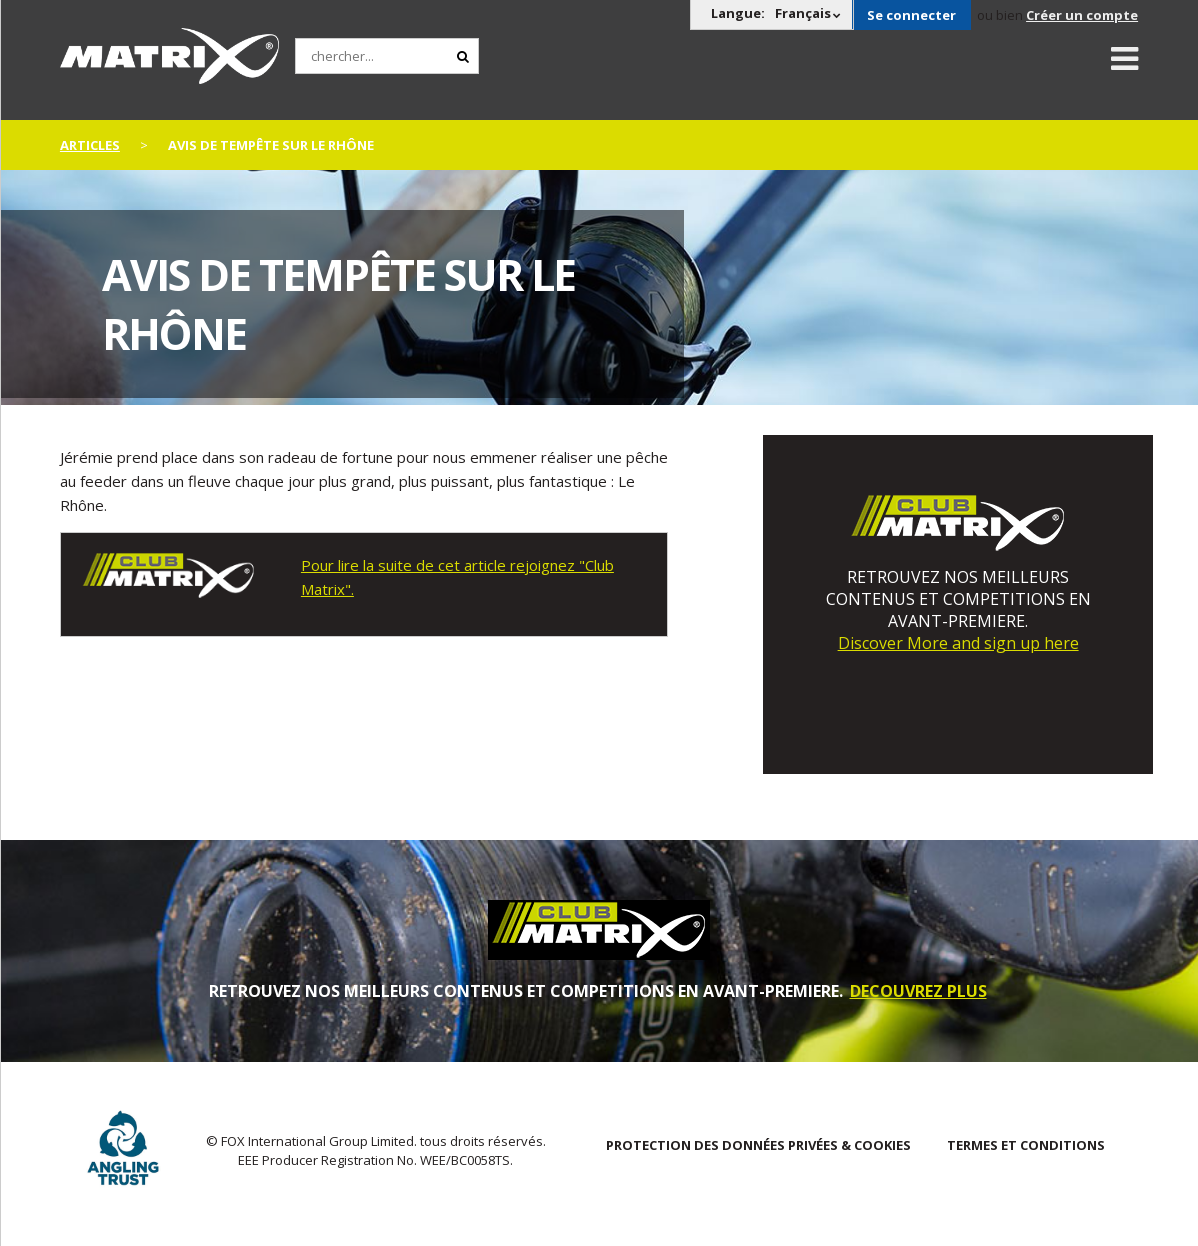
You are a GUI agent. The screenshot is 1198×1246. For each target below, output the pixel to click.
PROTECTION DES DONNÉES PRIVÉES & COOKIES (758, 1145)
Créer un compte (1082, 15)
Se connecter (911, 15)
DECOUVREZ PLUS (918, 991)
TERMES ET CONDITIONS (1026, 1145)
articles (90, 145)
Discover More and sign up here (958, 643)
